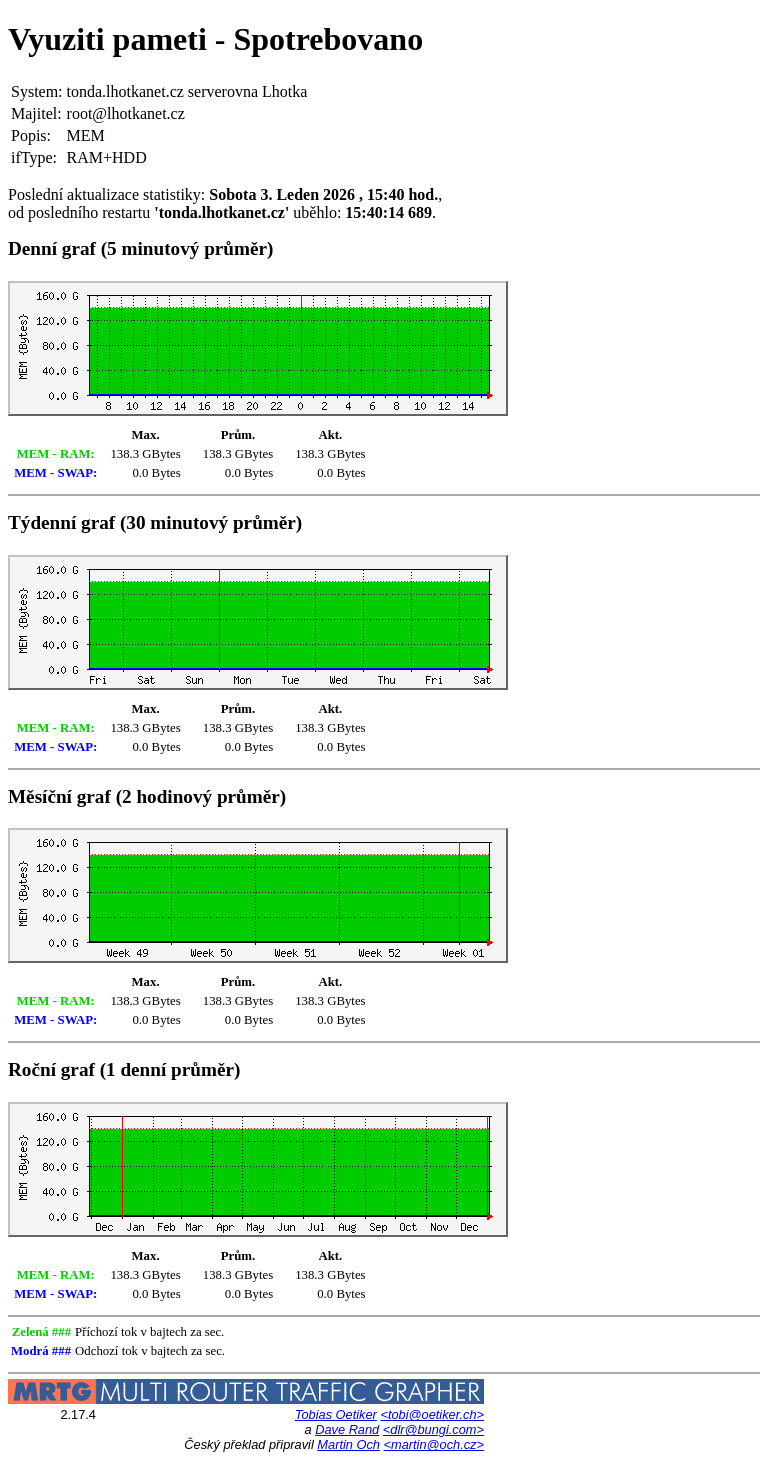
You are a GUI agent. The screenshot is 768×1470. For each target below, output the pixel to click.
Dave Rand (347, 1429)
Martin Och (348, 1444)
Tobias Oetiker (336, 1414)
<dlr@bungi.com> (433, 1429)
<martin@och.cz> (434, 1444)
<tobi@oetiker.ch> (432, 1414)
